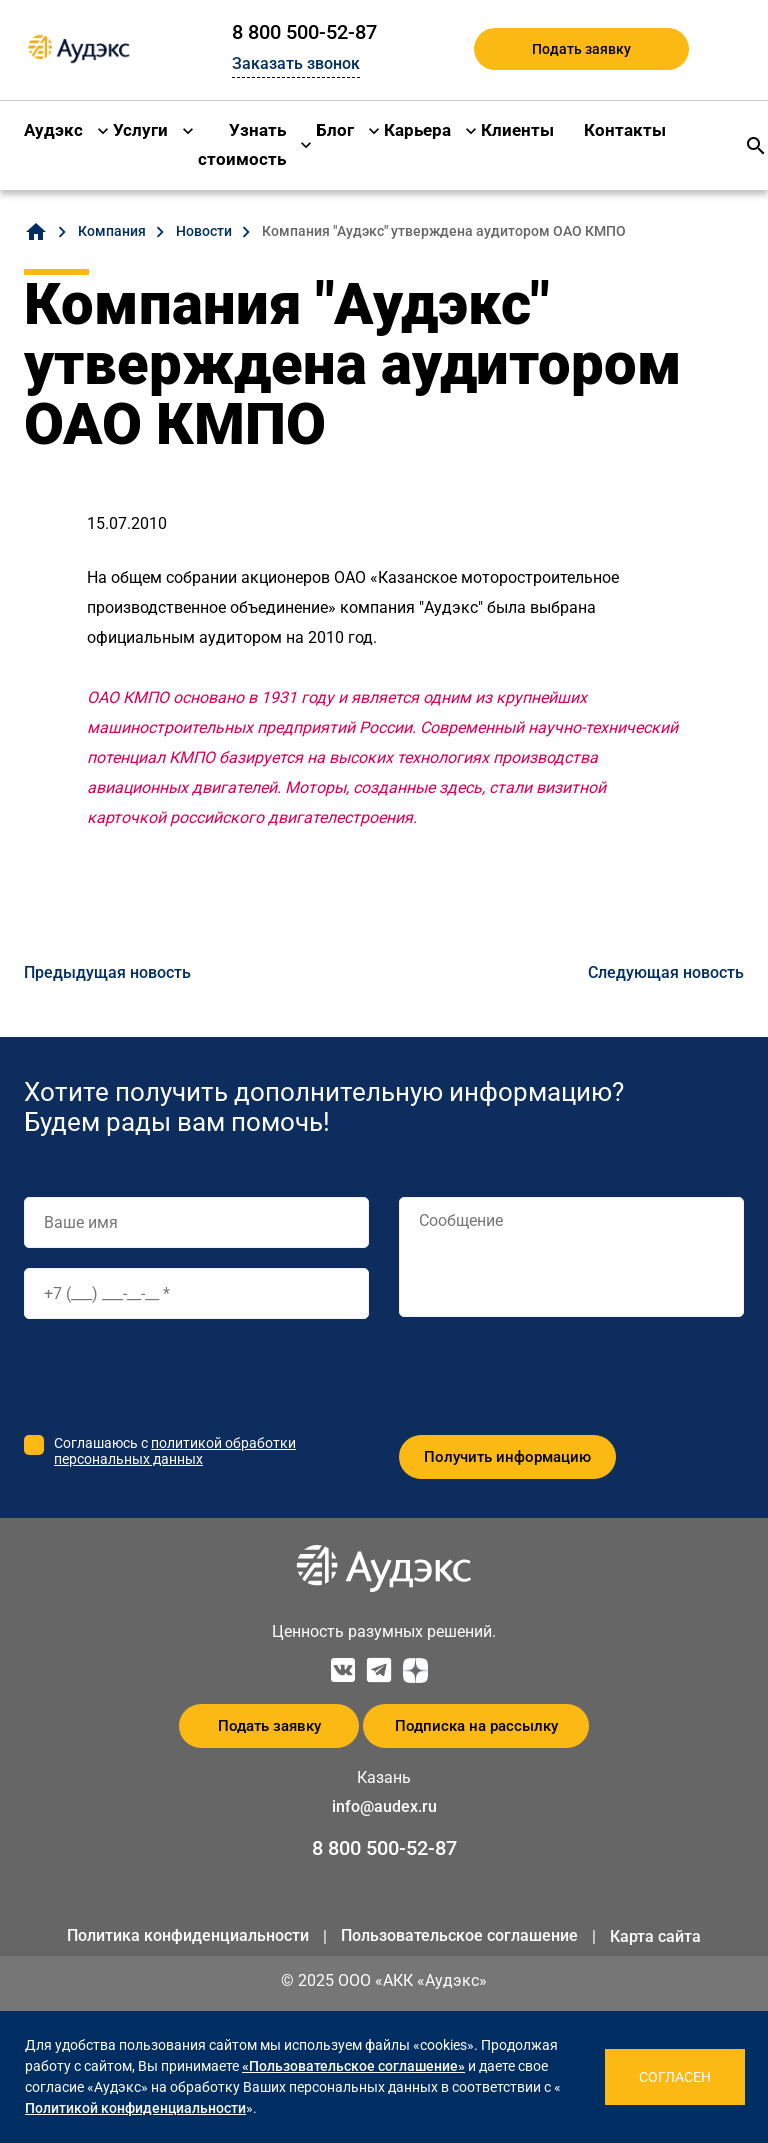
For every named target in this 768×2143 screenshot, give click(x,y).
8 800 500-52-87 (304, 32)
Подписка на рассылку (476, 1726)
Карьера (417, 130)
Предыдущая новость (107, 972)
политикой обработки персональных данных (175, 1451)
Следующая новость (666, 972)
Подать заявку (581, 49)
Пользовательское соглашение (459, 1935)
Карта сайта (655, 1936)
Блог (335, 130)
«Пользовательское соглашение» (353, 2066)
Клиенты (517, 130)
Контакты (625, 130)
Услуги (140, 130)
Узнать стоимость (242, 144)
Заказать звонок (296, 63)
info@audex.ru (384, 1806)
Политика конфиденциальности (188, 1935)
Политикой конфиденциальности (135, 2108)
